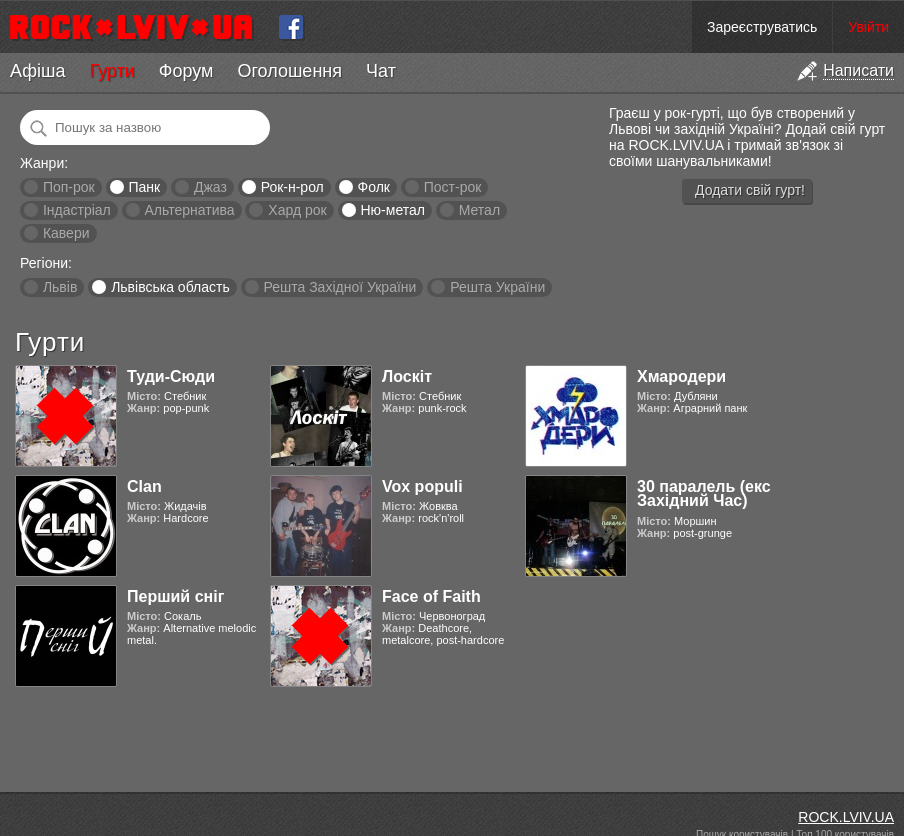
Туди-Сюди (171, 376)
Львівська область (170, 287)
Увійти (868, 27)
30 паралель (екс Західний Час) (704, 493)
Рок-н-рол (292, 187)
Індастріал (77, 210)
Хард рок (297, 210)
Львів (60, 287)
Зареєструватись (762, 27)
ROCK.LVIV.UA (846, 817)
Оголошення (289, 71)
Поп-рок (69, 187)
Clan (144, 486)
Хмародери (681, 376)
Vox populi (422, 486)
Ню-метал (392, 210)
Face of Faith (431, 596)
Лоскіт (407, 376)
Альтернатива (190, 210)
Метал (479, 210)
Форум (186, 71)
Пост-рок (453, 187)
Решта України (497, 287)
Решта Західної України (339, 287)
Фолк (374, 187)
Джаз (210, 187)
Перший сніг (175, 596)
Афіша (37, 71)
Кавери (66, 233)
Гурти (111, 71)
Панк (144, 187)
